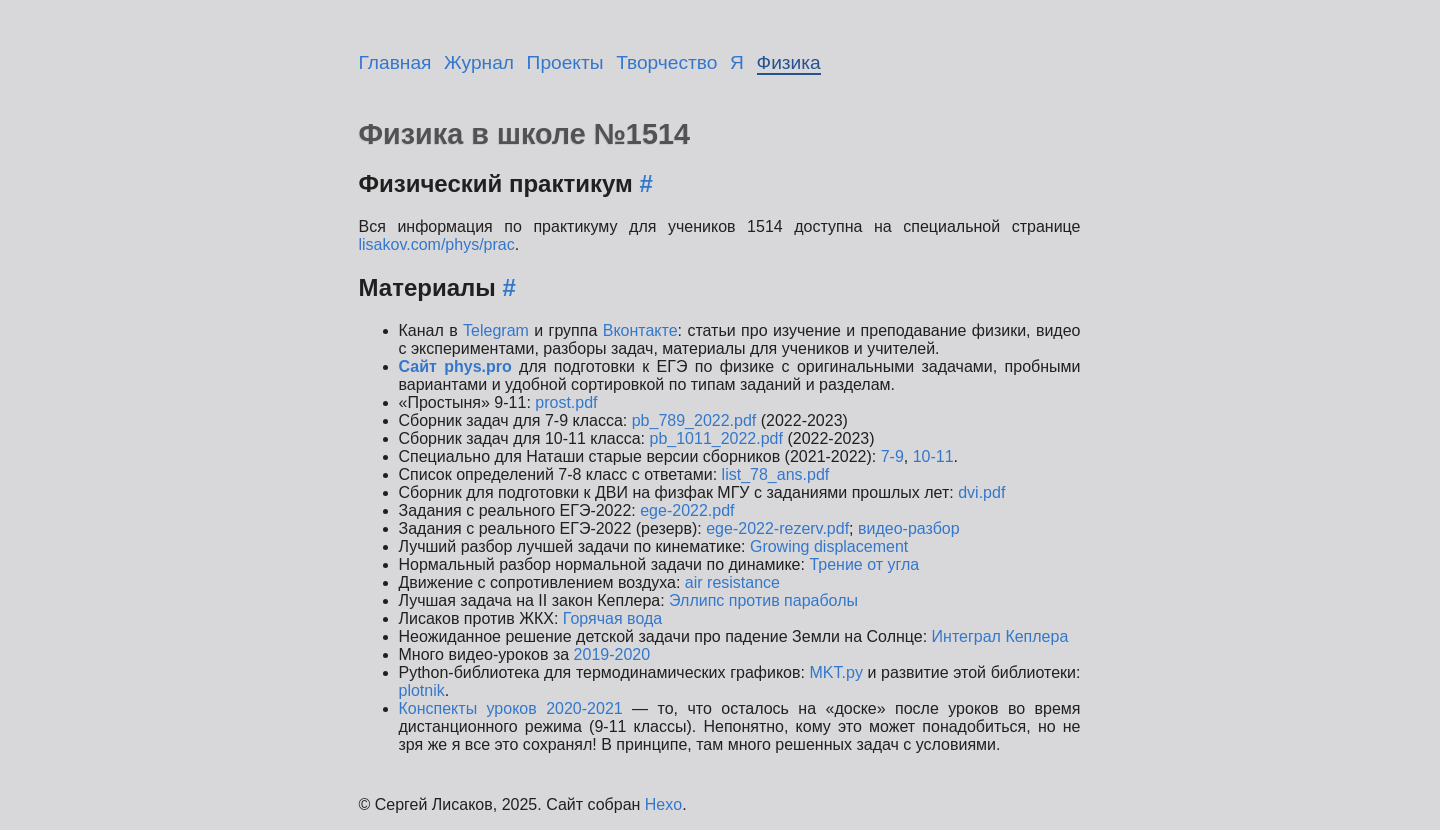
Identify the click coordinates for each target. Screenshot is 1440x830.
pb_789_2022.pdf (694, 420)
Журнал (479, 62)
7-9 (892, 456)
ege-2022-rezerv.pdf (777, 528)
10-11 (933, 456)
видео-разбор (909, 528)
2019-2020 (612, 654)
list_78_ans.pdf (776, 474)
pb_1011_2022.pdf (715, 438)
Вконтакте (640, 330)
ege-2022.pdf (687, 510)
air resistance (732, 582)
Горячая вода (612, 618)
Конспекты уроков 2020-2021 (511, 708)
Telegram (496, 330)
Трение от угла (864, 564)
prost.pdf (566, 402)
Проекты (565, 62)
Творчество (666, 62)
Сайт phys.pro (455, 366)
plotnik (422, 690)
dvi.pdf (981, 492)
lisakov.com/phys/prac (437, 244)
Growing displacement (829, 546)
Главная (395, 62)
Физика (789, 62)
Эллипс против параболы (763, 600)
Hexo (663, 804)
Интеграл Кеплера (1000, 636)
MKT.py (836, 672)
